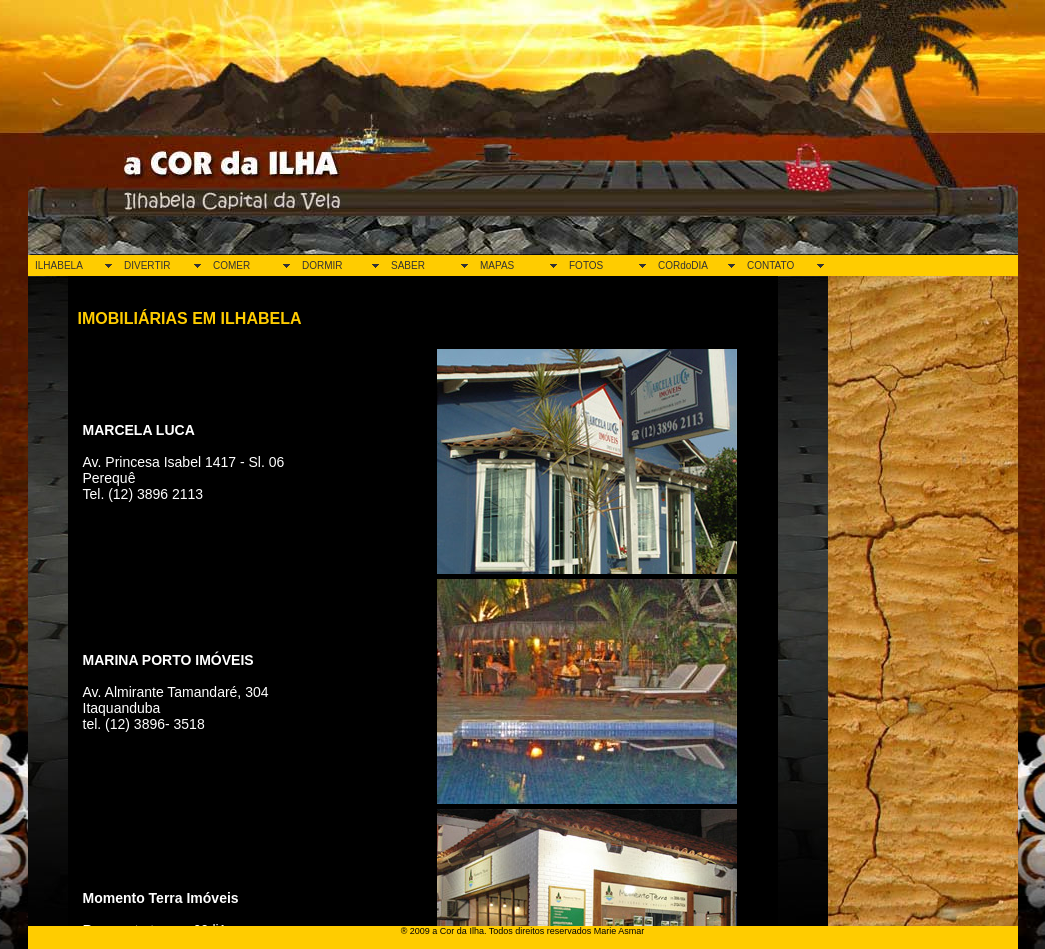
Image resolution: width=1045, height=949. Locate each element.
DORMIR (322, 265)
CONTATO (770, 265)
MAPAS (497, 265)
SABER (408, 265)
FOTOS (586, 265)
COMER (231, 265)
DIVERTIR (147, 265)
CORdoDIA (683, 265)
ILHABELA (59, 265)
